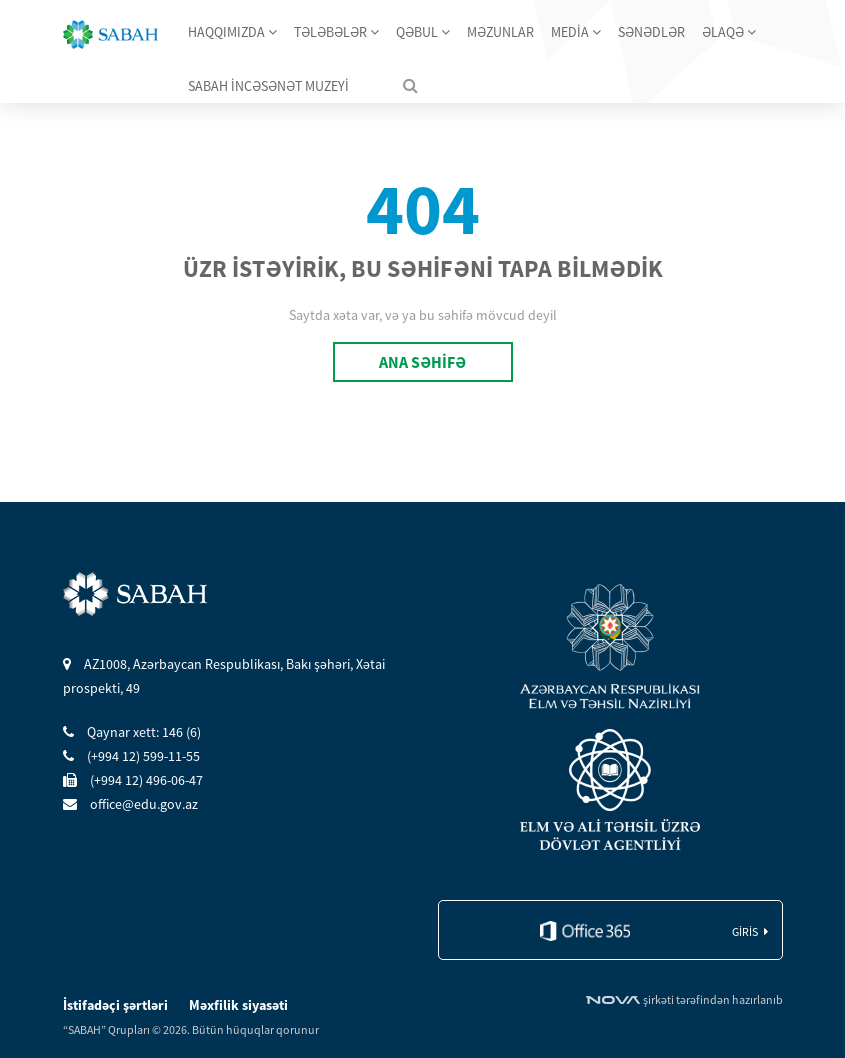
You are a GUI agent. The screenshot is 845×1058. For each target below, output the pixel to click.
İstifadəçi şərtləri (117, 1005)
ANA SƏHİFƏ (422, 362)
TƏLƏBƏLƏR (336, 32)
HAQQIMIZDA (232, 32)
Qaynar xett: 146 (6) (132, 732)
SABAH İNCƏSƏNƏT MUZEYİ (268, 86)
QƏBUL (423, 32)
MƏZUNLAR (500, 32)
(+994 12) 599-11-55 (131, 756)
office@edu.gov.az (130, 804)
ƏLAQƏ (729, 32)
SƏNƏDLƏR (651, 32)
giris (745, 931)
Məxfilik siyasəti (238, 1005)
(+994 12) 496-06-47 (133, 780)
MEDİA (576, 32)
